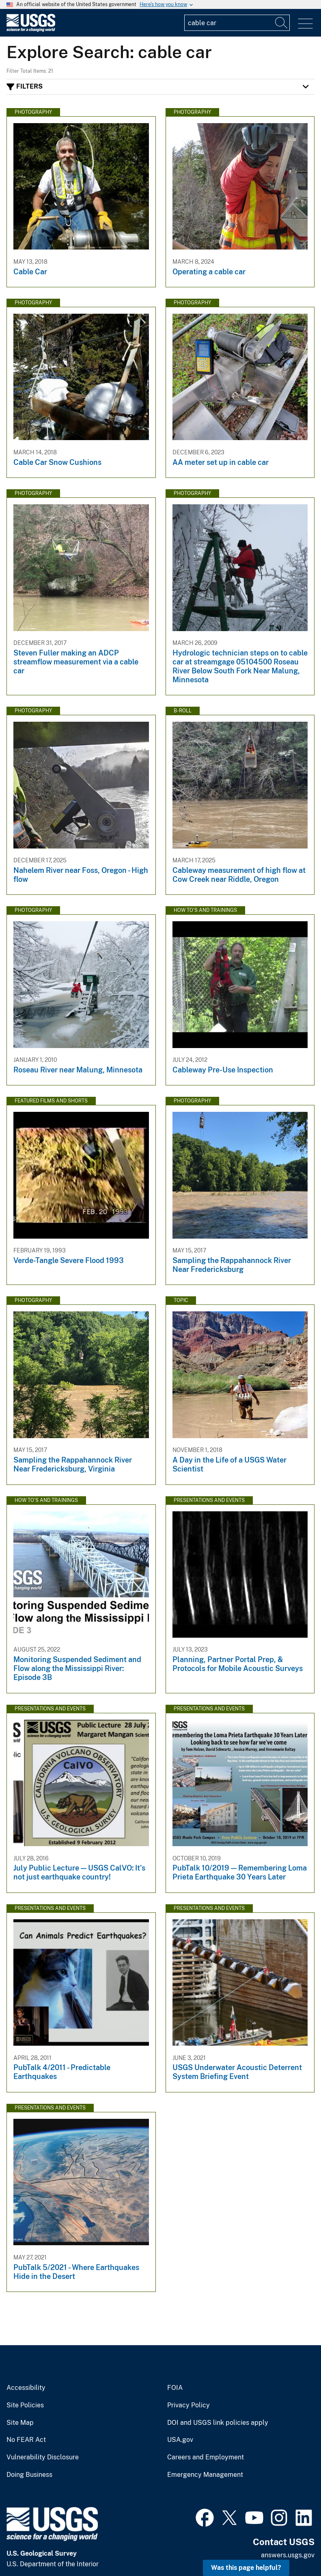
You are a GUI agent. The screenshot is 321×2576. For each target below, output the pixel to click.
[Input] (237, 23)
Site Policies (25, 2405)
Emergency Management (205, 2474)
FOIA (175, 2388)
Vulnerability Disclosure (42, 2457)
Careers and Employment (205, 2457)
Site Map (20, 2422)
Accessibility (25, 2388)
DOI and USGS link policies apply (217, 2422)
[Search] (282, 23)
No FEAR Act (26, 2440)
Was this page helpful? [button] (246, 2568)
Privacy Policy (188, 2405)
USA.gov (180, 2440)
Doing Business (29, 2474)
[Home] (30, 30)
